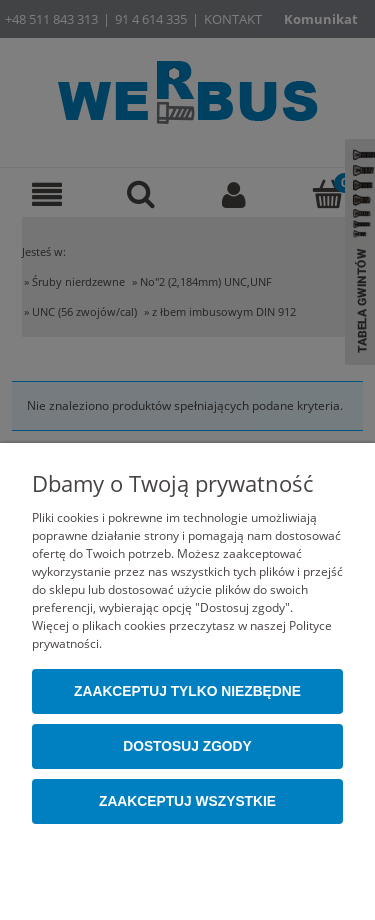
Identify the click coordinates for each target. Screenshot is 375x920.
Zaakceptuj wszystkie (187, 801)
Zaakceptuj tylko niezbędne (187, 691)
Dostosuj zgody (187, 746)
